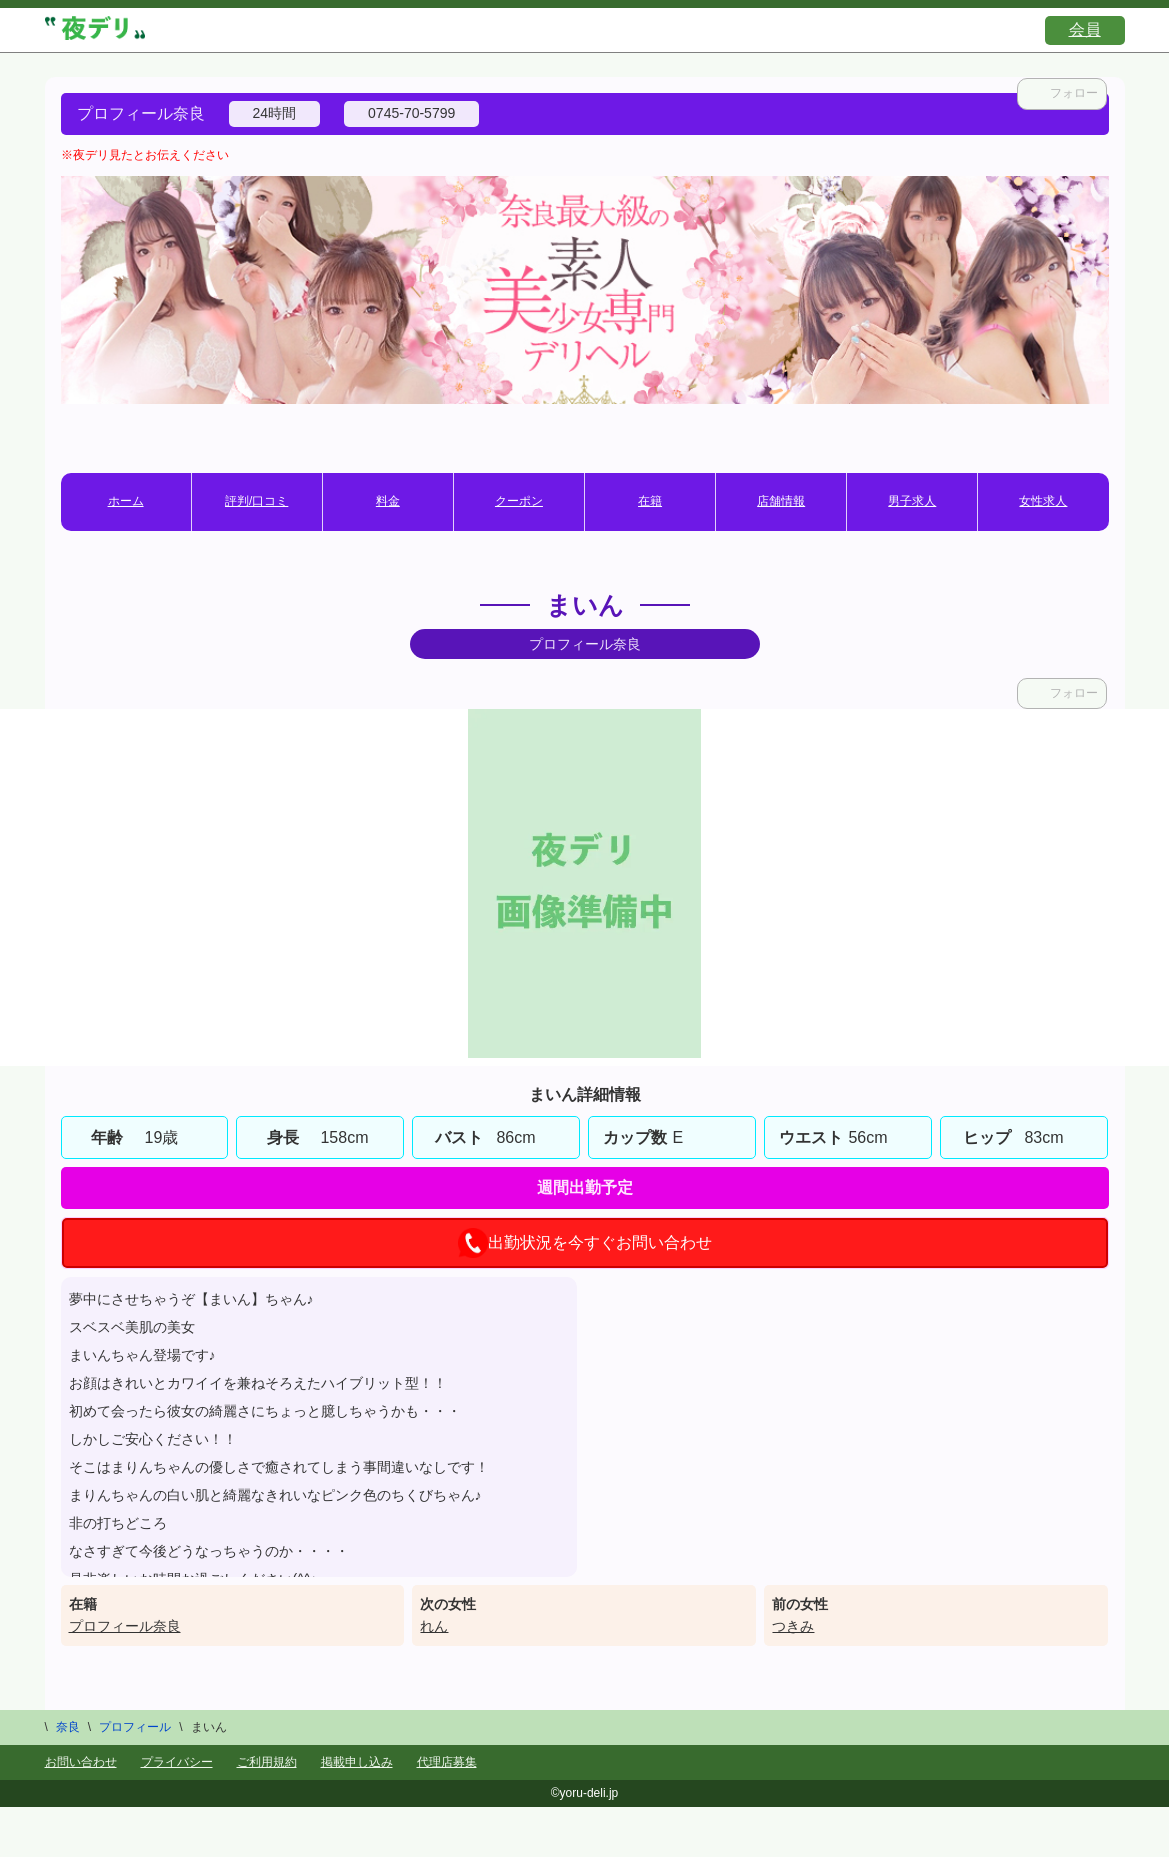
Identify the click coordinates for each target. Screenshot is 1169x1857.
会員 (1085, 29)
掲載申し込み (357, 1762)
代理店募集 (447, 1762)
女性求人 (1043, 501)
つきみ (793, 1626)
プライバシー (177, 1762)
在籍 (650, 501)
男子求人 (912, 501)
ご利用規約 (267, 1762)
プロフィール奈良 (125, 1626)
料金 (388, 501)
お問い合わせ (81, 1762)
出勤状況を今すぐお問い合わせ (585, 1243)
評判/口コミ (256, 501)
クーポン (519, 501)
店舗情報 (781, 501)
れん (434, 1626)
